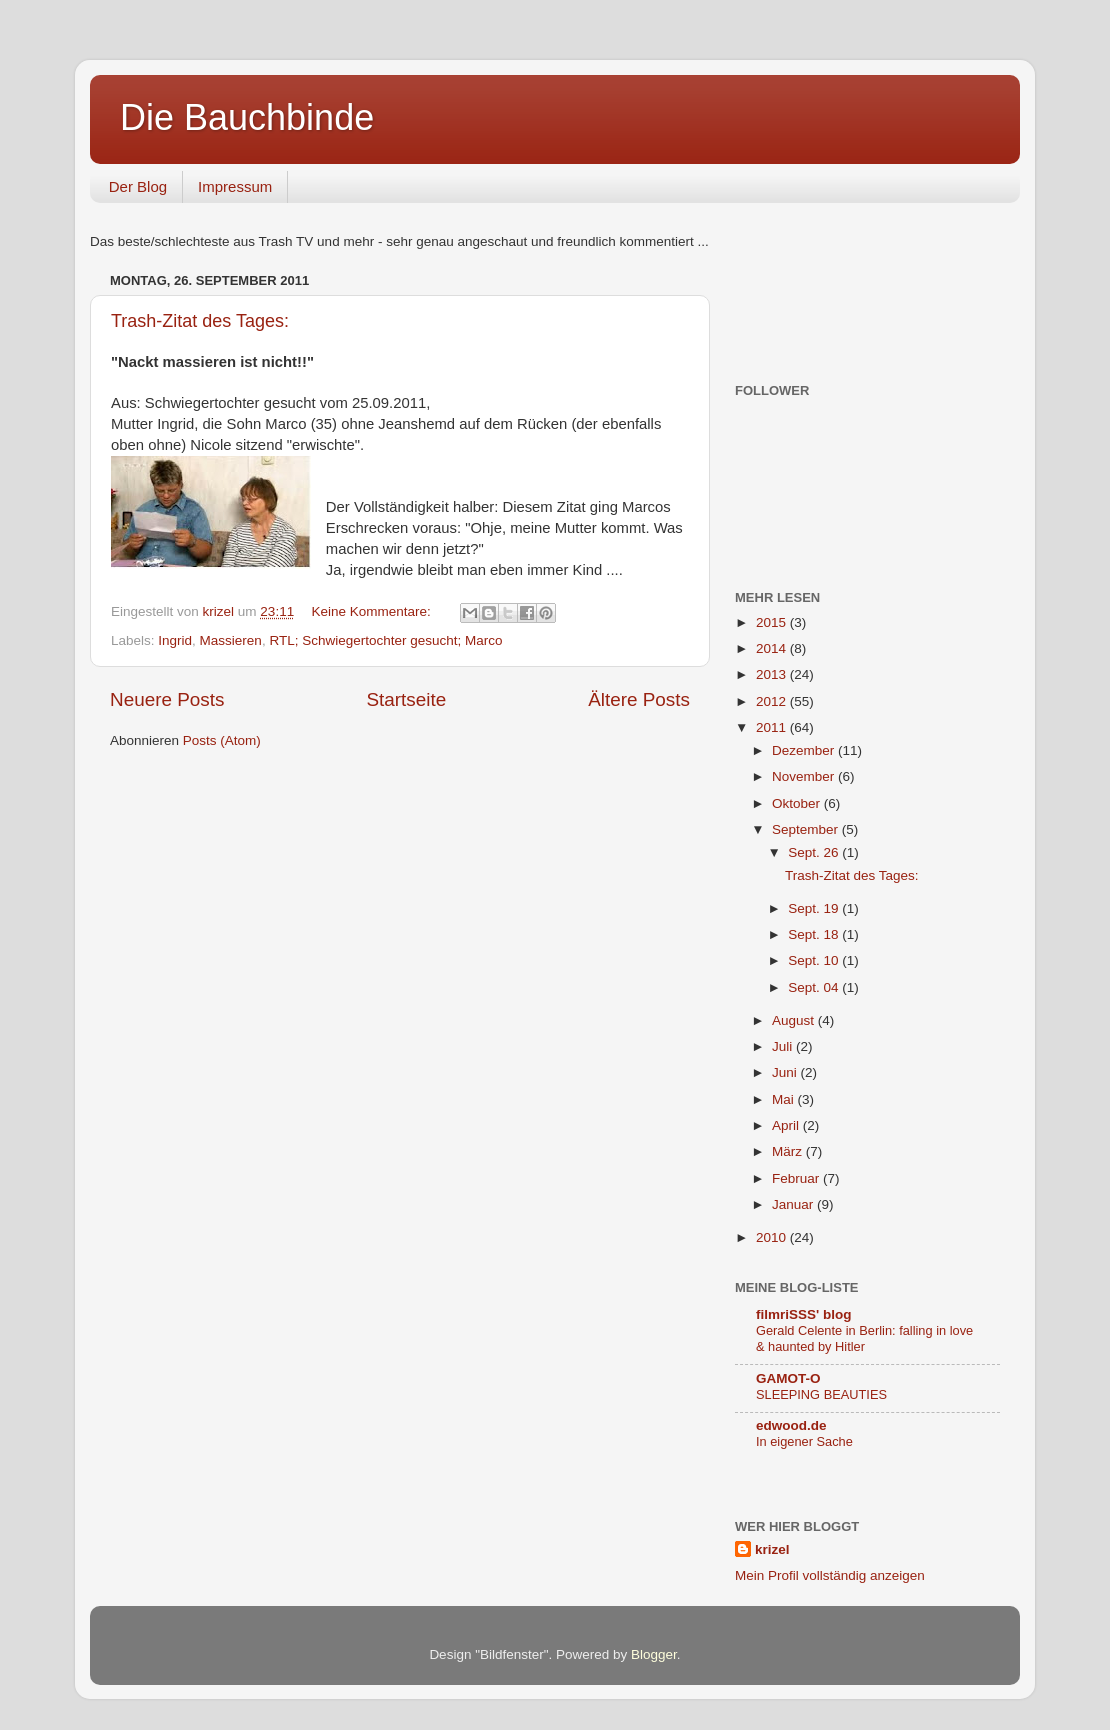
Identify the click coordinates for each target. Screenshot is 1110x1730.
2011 (773, 727)
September (807, 829)
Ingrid (175, 640)
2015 (773, 622)
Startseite (406, 699)
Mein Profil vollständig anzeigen (830, 1575)
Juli (784, 1046)
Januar (794, 1204)
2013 (773, 674)
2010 (773, 1237)
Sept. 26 (815, 852)
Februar (797, 1178)
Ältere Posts (639, 699)
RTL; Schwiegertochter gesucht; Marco (385, 640)
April (787, 1125)
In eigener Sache (804, 1441)
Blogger (654, 1654)
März (789, 1151)
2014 (773, 648)
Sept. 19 (815, 908)
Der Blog (138, 186)
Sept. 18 (815, 934)
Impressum (235, 186)
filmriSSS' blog (803, 1314)
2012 (773, 701)
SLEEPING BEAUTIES (821, 1394)
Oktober (798, 803)
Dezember (805, 750)
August (795, 1020)
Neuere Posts (167, 699)
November (805, 776)
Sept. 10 (815, 960)
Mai (785, 1099)
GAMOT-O (788, 1378)
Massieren (231, 640)
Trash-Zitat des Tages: (200, 321)
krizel (772, 1549)
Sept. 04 (815, 987)
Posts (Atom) (222, 740)
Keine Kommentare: (372, 611)
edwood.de (791, 1425)
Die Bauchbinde (247, 117)
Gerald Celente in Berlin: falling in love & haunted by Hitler (864, 1339)
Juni (786, 1072)
